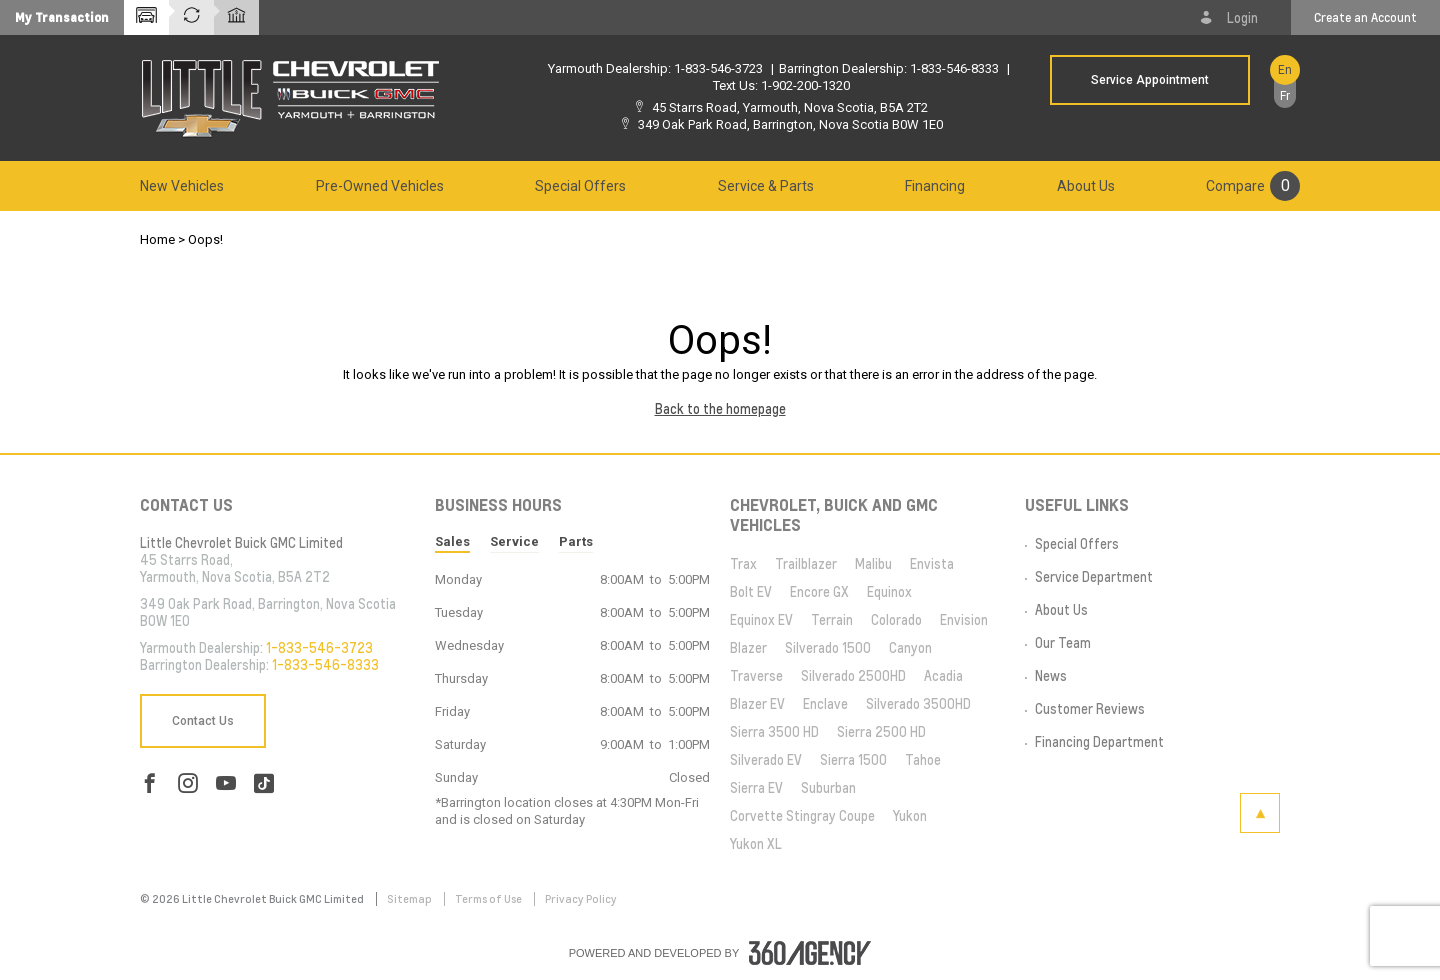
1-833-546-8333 (954, 68)
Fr (1285, 96)
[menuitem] (182, 186)
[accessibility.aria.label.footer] (810, 953)
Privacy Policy (581, 899)
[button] (62, 17)
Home (157, 239)
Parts (576, 541)
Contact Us (203, 721)
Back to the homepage (720, 409)
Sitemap (410, 899)
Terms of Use (489, 899)
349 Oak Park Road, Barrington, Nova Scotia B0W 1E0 (790, 124)
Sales (452, 541)
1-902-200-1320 (805, 85)
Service (514, 541)
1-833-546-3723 (718, 68)
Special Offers (580, 186)
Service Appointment (1150, 80)
